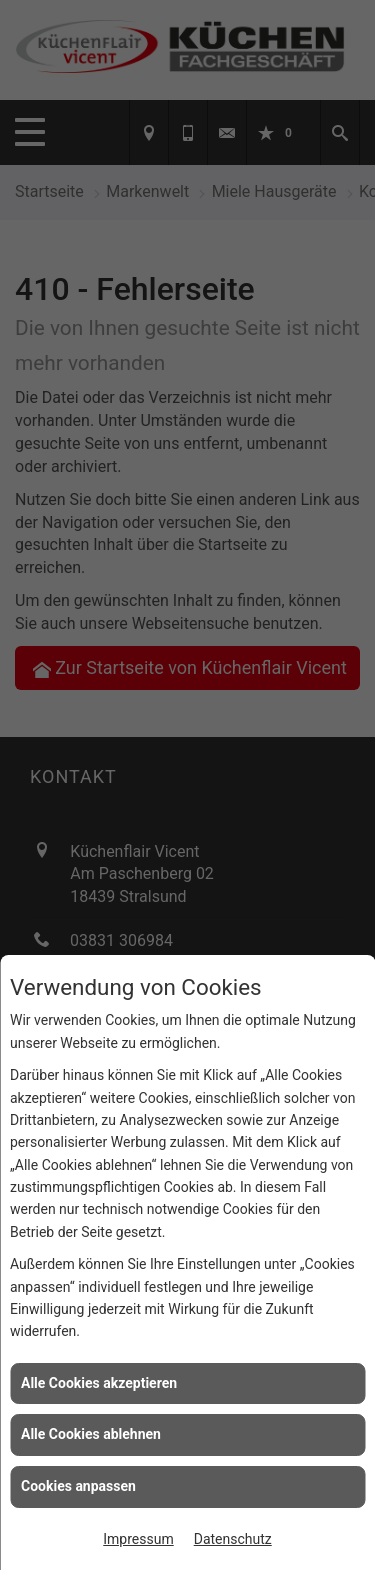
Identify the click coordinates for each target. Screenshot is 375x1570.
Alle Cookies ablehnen (91, 1434)
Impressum (138, 1539)
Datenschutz (233, 1539)
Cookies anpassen (78, 1486)
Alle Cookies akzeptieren (99, 1383)
